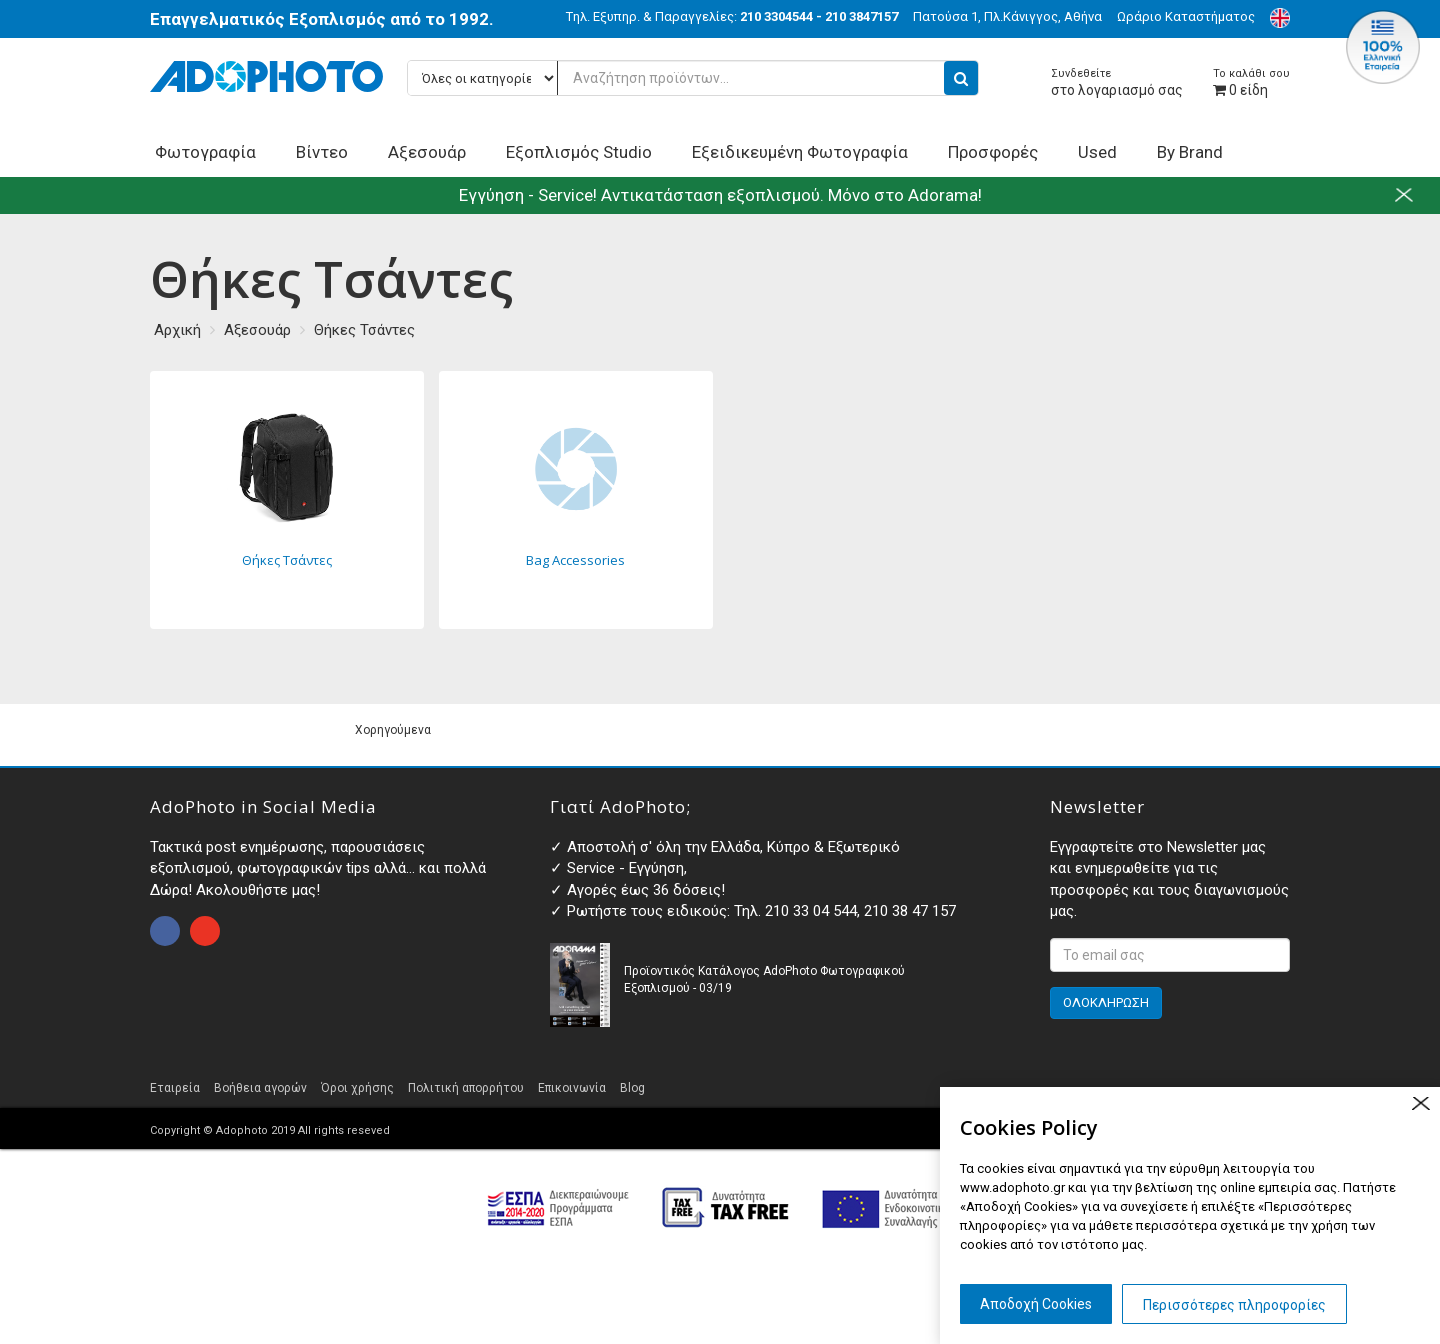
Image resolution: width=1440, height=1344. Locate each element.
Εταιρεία (175, 1088)
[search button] (961, 78)
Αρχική (177, 330)
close (1420, 1103)
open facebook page (165, 931)
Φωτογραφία (205, 152)
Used (1097, 152)
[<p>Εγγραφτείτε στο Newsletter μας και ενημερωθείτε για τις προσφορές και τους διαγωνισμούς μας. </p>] (1170, 955)
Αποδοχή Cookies (1036, 1304)
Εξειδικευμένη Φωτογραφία (800, 152)
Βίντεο (322, 152)
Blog (632, 1088)
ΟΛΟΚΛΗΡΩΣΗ (1106, 1002)
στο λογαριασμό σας (1117, 82)
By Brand (1190, 152)
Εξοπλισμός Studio (579, 152)
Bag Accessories (576, 500)
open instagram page (205, 931)
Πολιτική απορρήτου (466, 1088)
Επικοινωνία (572, 1088)
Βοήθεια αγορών (260, 1088)
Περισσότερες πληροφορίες (1234, 1305)
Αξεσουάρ (427, 152)
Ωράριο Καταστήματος (1186, 16)
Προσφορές (993, 152)
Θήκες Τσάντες (364, 330)
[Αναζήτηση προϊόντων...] (693, 78)
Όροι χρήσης (357, 1088)
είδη (1251, 82)
